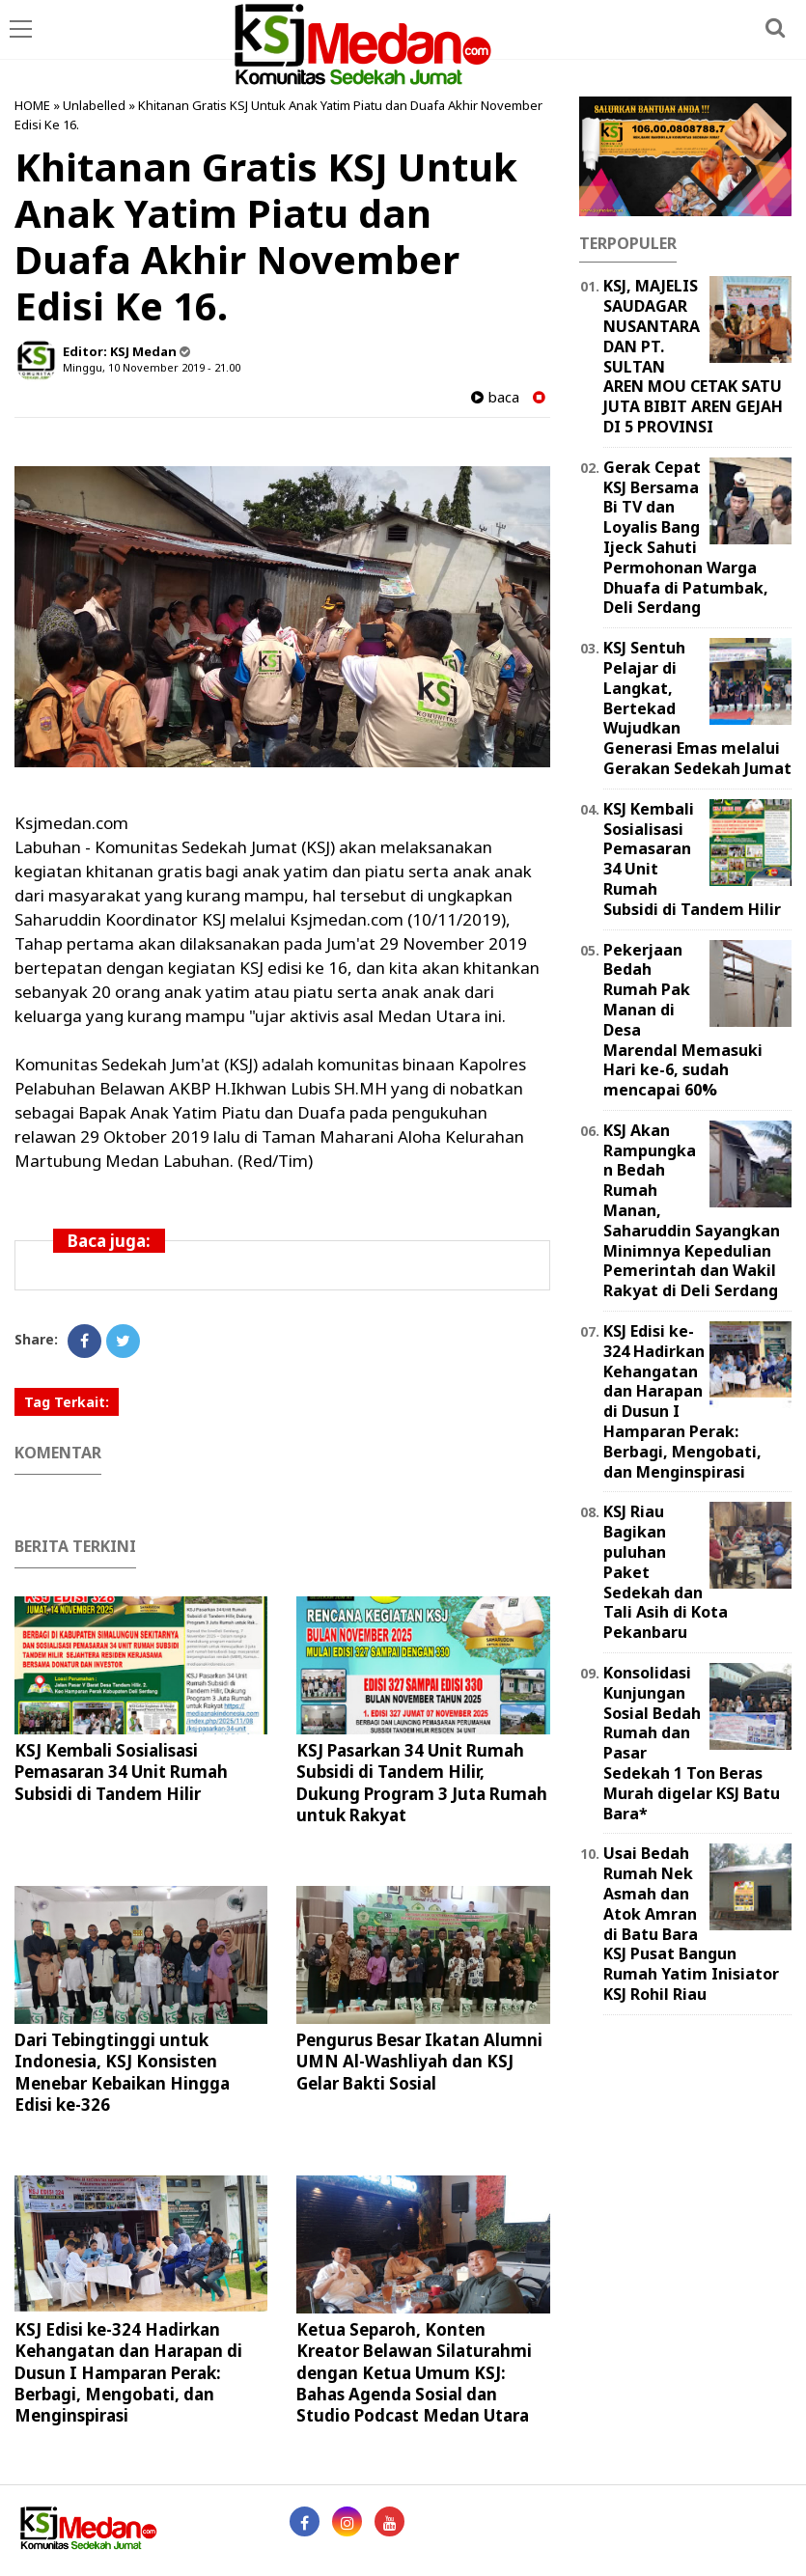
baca (495, 397)
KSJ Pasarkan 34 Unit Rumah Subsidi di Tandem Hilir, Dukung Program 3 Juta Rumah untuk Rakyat (421, 1782)
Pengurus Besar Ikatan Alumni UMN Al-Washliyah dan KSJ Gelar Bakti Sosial (419, 2061)
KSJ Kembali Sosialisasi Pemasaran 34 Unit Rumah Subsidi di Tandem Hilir (121, 1771)
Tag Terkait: (66, 1402)
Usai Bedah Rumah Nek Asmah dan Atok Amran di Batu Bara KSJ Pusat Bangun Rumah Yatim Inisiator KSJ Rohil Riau (691, 1923)
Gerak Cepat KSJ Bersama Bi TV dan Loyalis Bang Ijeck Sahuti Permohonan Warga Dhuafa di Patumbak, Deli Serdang (685, 538)
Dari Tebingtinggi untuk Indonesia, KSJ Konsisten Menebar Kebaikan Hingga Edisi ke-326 (122, 2072)
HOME (32, 105)
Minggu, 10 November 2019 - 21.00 (151, 367)
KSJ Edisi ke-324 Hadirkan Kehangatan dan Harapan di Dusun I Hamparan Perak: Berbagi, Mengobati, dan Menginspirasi (128, 2371)
